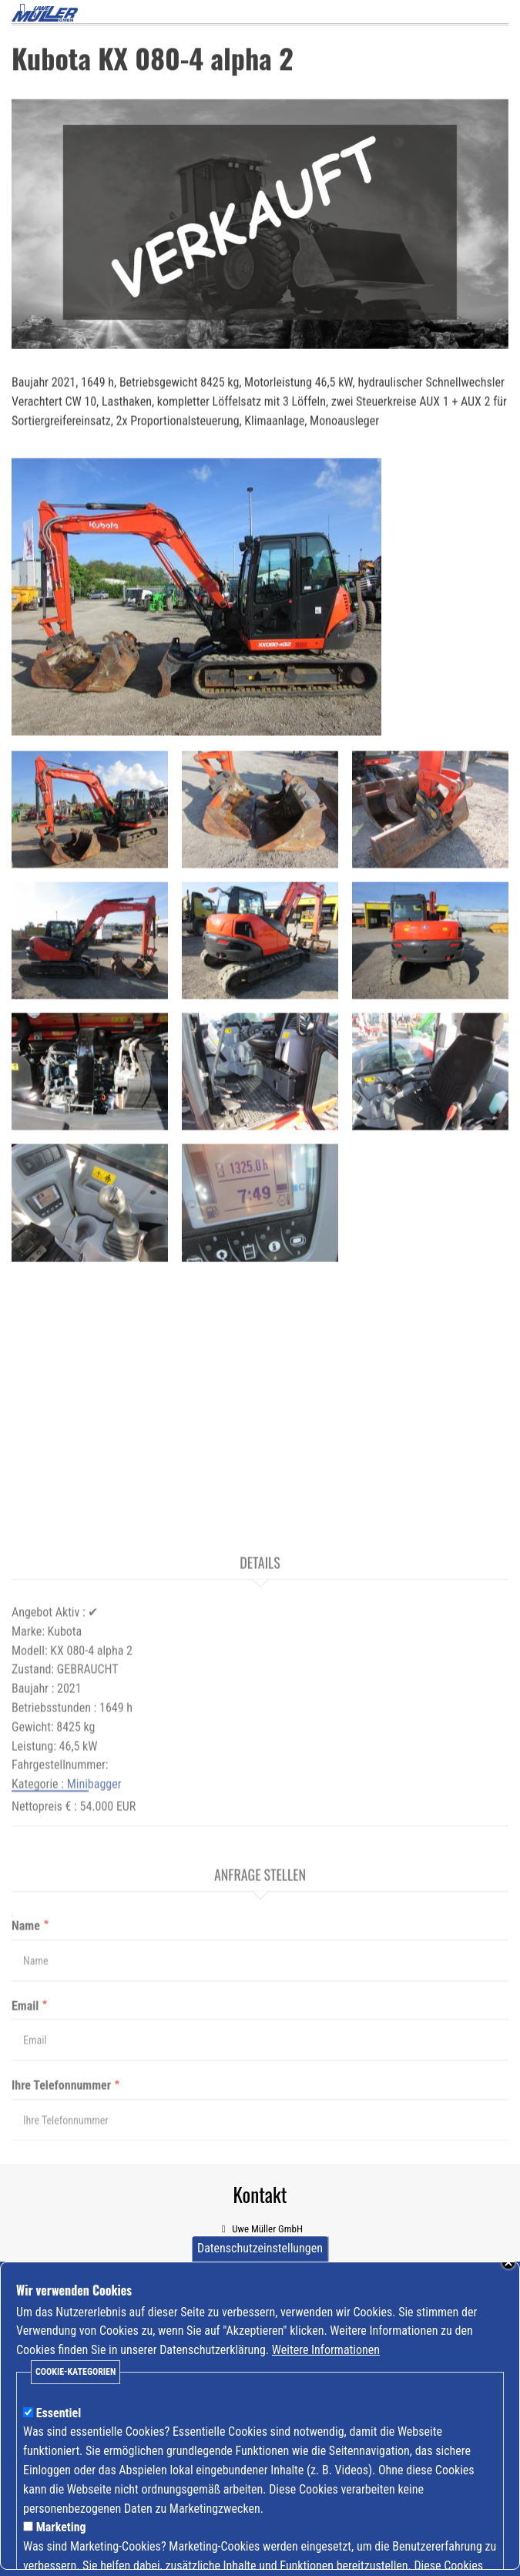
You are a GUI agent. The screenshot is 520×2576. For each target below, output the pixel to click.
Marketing (61, 2541)
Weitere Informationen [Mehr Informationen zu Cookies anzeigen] (326, 2364)
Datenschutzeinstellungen (260, 2263)
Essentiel (59, 2427)
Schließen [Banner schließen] (508, 2277)
